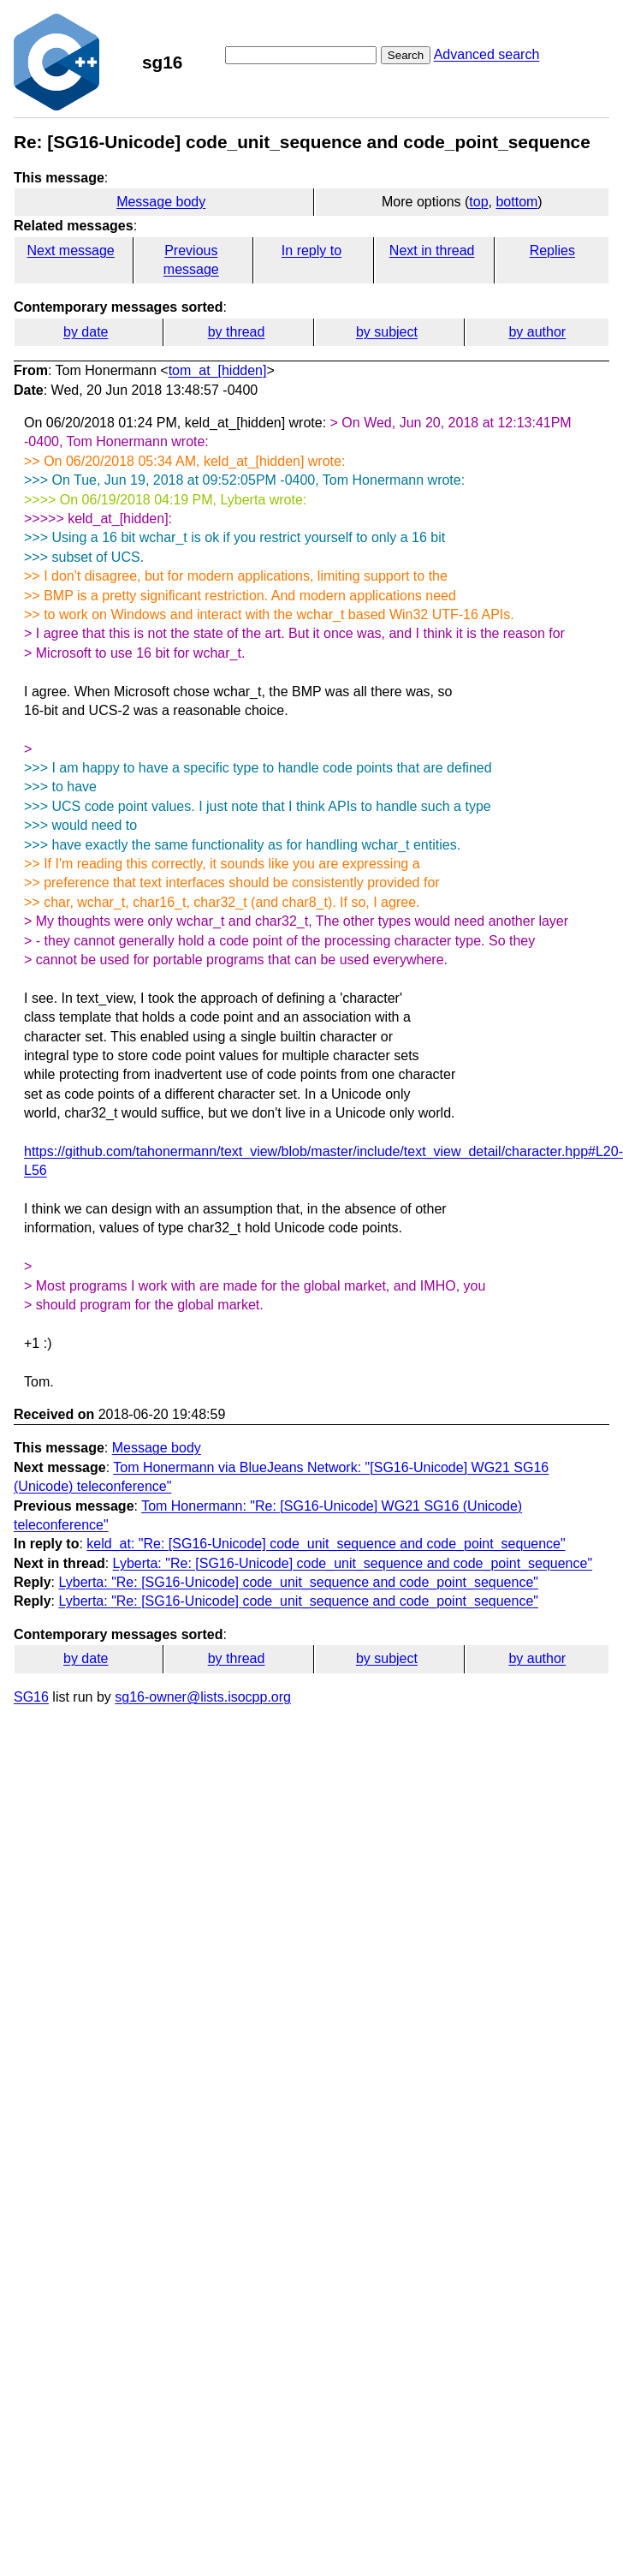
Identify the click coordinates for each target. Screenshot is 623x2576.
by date (85, 332)
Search (406, 55)
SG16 (31, 1697)
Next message (71, 250)
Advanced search (487, 54)
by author (537, 332)
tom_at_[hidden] (218, 370)
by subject (387, 332)
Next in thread (432, 250)
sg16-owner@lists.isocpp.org (203, 1697)
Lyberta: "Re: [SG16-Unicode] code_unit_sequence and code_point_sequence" (353, 1563)
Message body (160, 201)
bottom (516, 201)
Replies (552, 250)
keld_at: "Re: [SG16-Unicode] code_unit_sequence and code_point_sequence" (325, 1543)
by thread (236, 332)
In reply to (311, 250)
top (478, 201)
